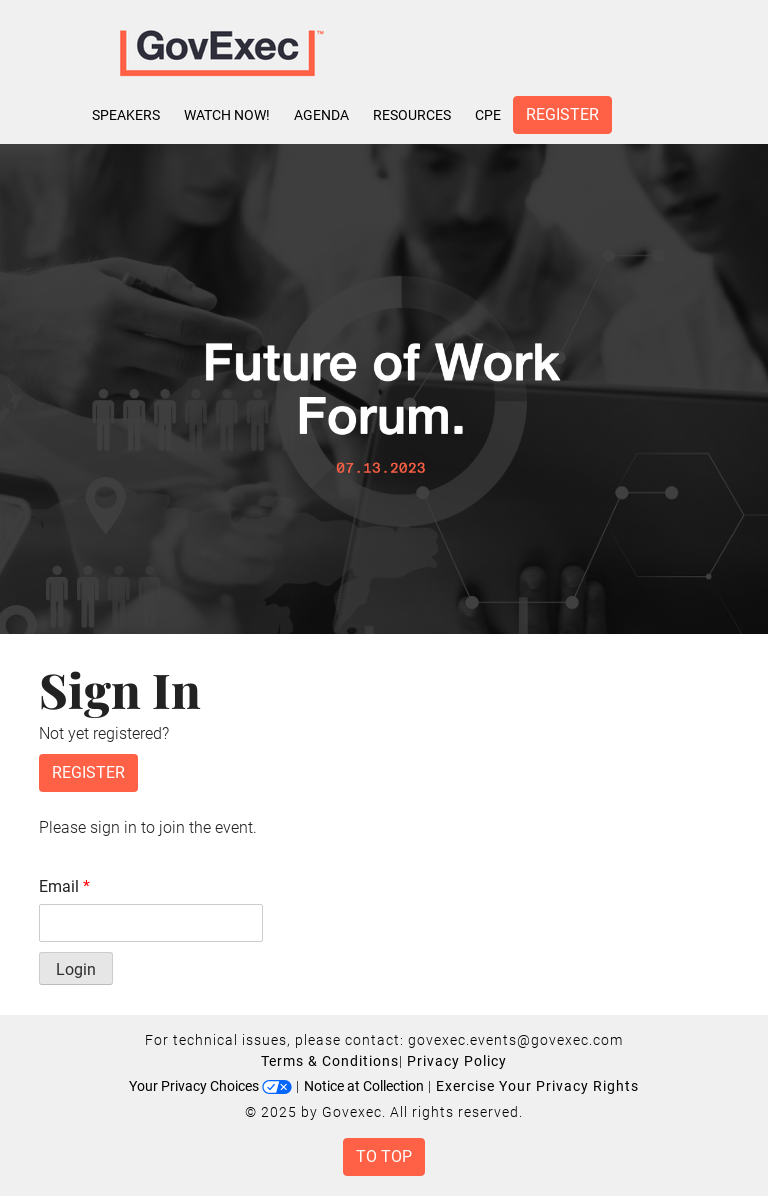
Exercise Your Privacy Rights (537, 1086)
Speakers (126, 115)
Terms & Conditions (330, 1061)
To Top (384, 1156)
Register (562, 114)
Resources (412, 115)
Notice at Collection (364, 1086)
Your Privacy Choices (210, 1086)
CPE (488, 115)
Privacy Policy (457, 1061)
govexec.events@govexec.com (515, 1040)
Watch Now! (227, 115)
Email (64, 886)
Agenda (321, 115)
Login (76, 969)
